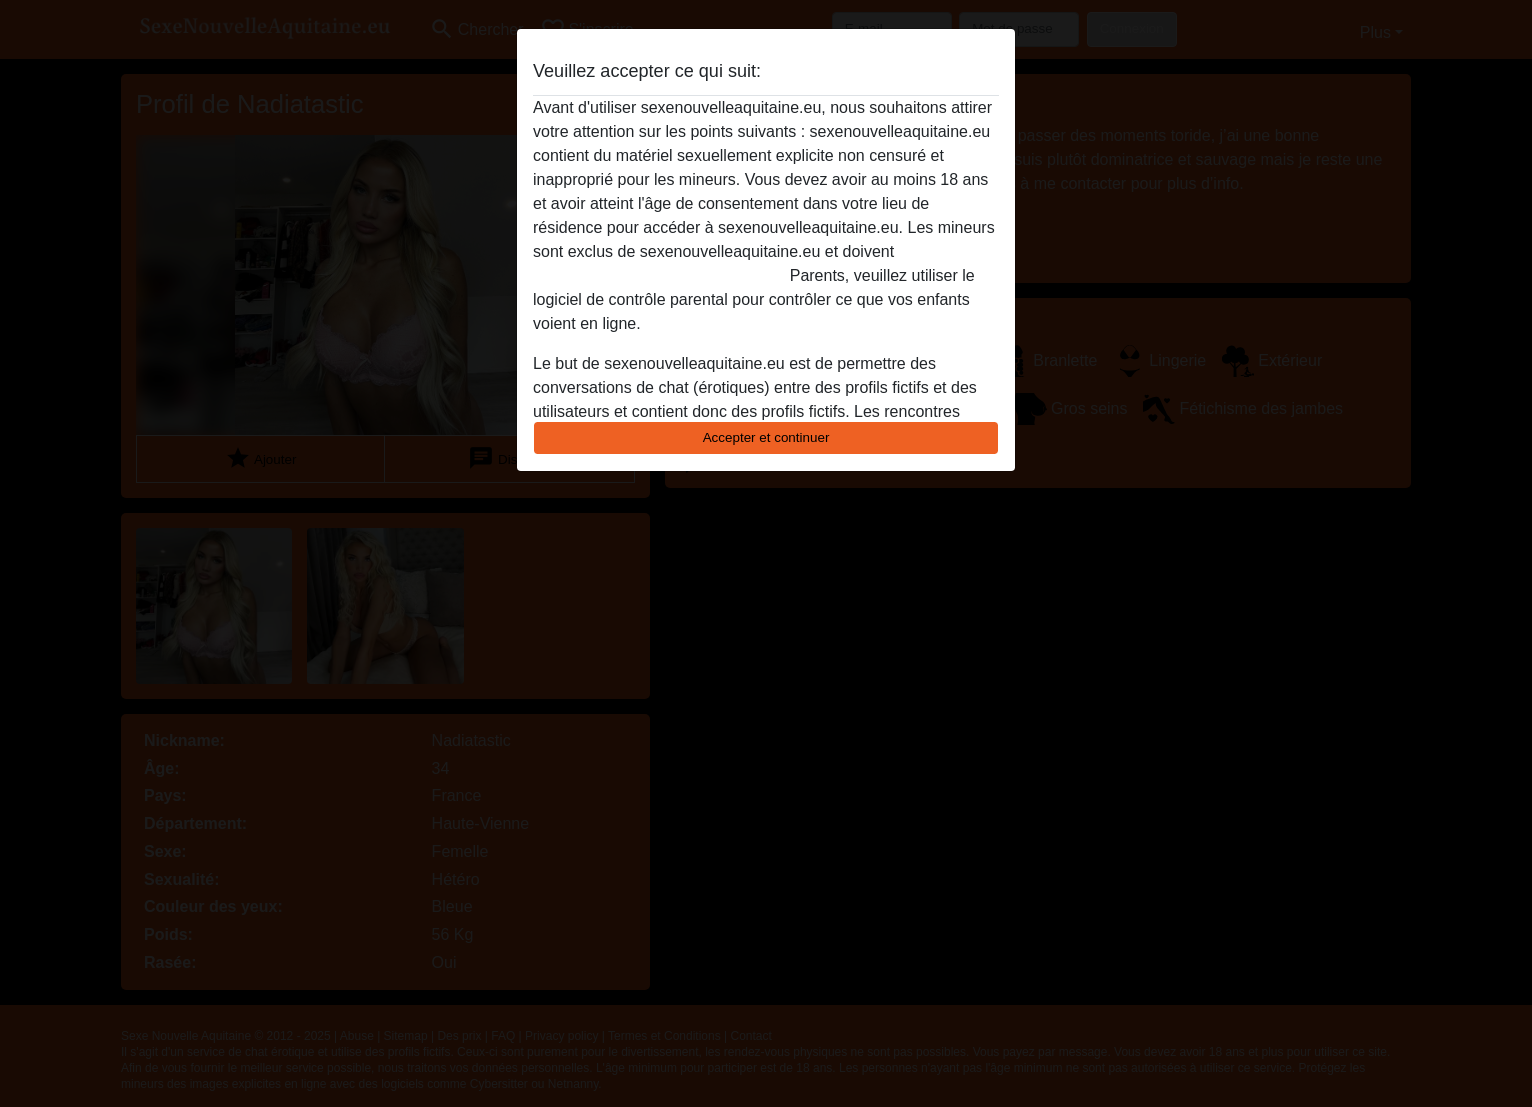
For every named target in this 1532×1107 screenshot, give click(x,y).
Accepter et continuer (766, 437)
